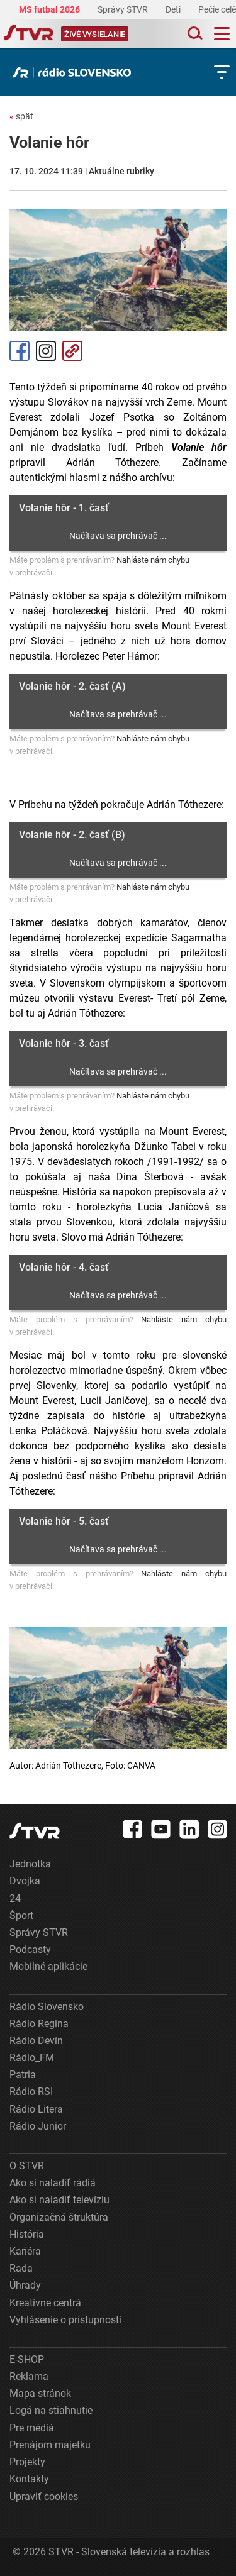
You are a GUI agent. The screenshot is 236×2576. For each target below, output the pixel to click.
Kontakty (29, 2479)
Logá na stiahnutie (51, 2410)
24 (15, 1898)
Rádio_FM (31, 2058)
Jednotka (30, 1864)
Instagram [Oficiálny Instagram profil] (46, 351)
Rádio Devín (36, 2041)
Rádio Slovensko (46, 2007)
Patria (22, 2075)
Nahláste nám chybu (152, 560)
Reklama (28, 2376)
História (26, 2234)
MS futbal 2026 (50, 9)
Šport (21, 1915)
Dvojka (24, 1881)
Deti (174, 9)
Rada (21, 2268)
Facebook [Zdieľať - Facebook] (19, 351)
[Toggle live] (95, 33)
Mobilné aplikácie (48, 1966)
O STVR (26, 2166)
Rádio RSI (31, 2092)
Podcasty (30, 1949)
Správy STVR (124, 9)
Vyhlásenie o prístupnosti (65, 2320)
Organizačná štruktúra (58, 2217)
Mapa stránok (40, 2393)
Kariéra (25, 2251)
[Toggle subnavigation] (222, 72)
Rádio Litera (36, 2109)
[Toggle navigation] (222, 33)
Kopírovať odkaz (72, 351)
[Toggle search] (194, 33)
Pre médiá (31, 2428)
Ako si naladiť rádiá (52, 2183)
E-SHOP (26, 2359)
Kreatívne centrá (45, 2303)
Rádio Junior (37, 2126)
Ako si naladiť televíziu (59, 2200)
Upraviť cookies (43, 2496)
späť (21, 116)
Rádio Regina (39, 2024)
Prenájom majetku (50, 2445)
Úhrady (25, 2285)
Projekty (27, 2462)
